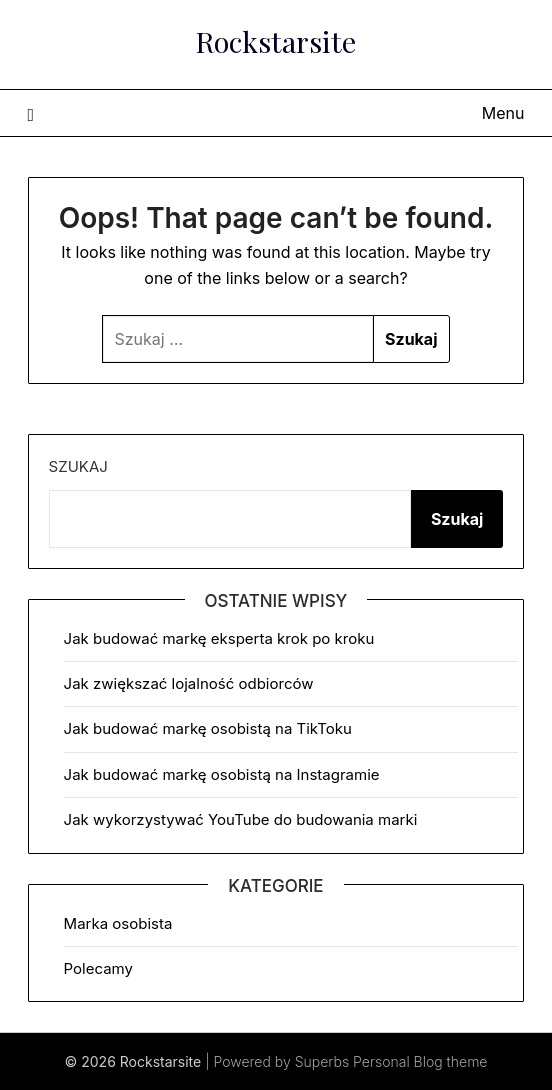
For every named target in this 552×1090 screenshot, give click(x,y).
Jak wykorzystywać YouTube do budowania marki (241, 819)
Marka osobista (118, 923)
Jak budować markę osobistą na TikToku (208, 728)
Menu (503, 113)
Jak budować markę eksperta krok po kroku (219, 638)
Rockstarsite (275, 41)
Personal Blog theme (420, 1061)
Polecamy (98, 968)
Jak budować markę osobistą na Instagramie (222, 774)
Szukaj (78, 466)
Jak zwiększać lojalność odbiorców (189, 683)
